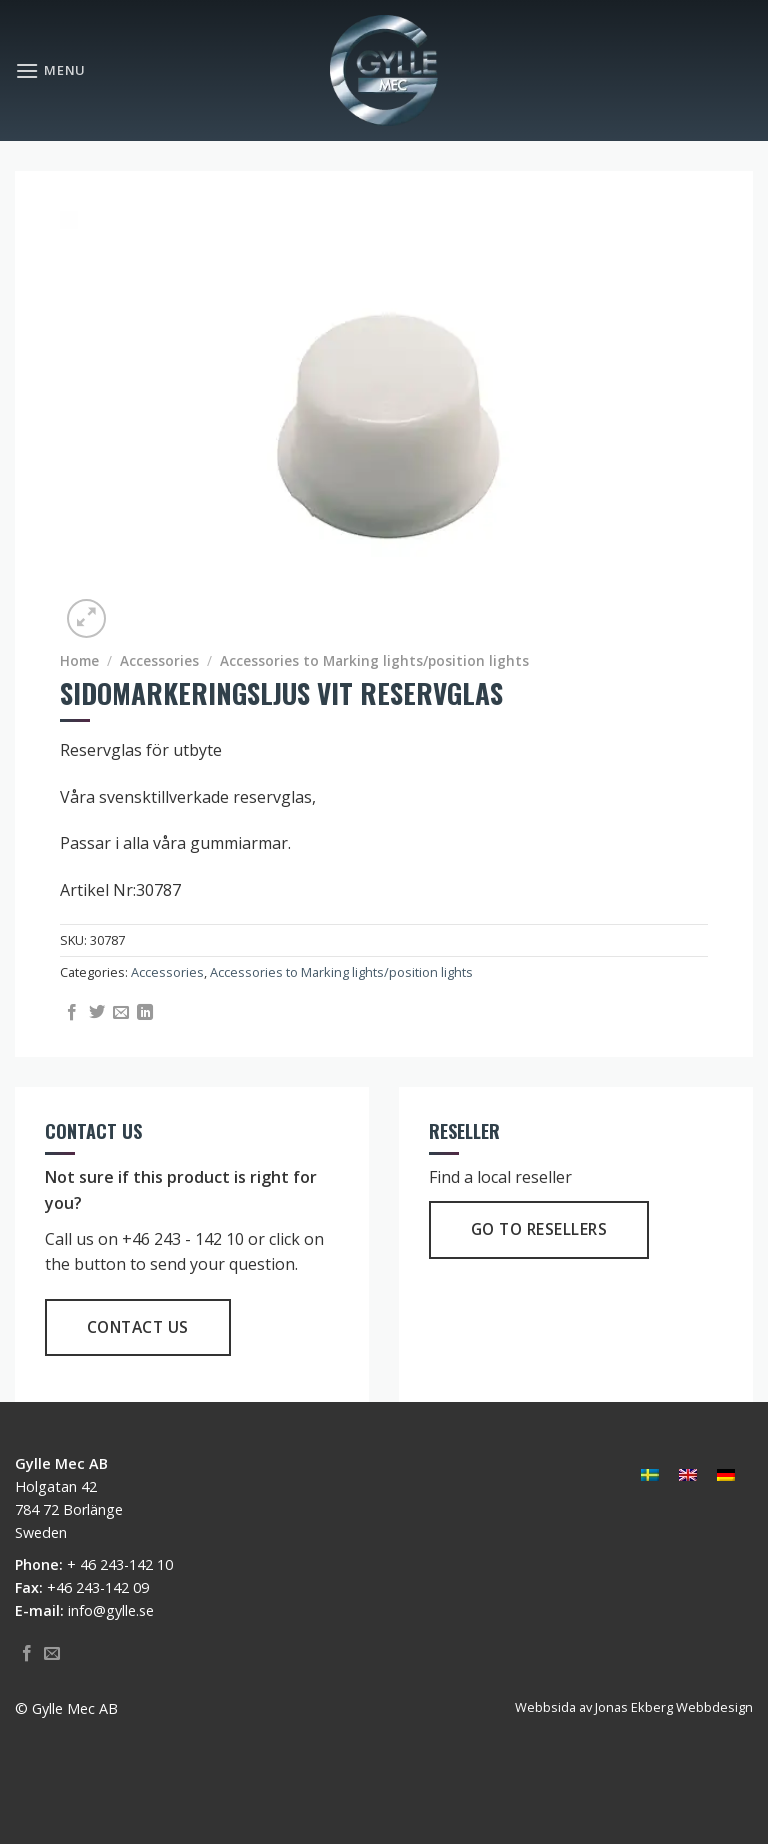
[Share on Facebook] (72, 1013)
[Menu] (50, 70)
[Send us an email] (52, 1654)
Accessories (159, 660)
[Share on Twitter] (97, 1013)
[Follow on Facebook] (27, 1654)
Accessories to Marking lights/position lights (374, 660)
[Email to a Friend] (121, 1013)
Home (79, 660)
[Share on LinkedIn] (145, 1013)
